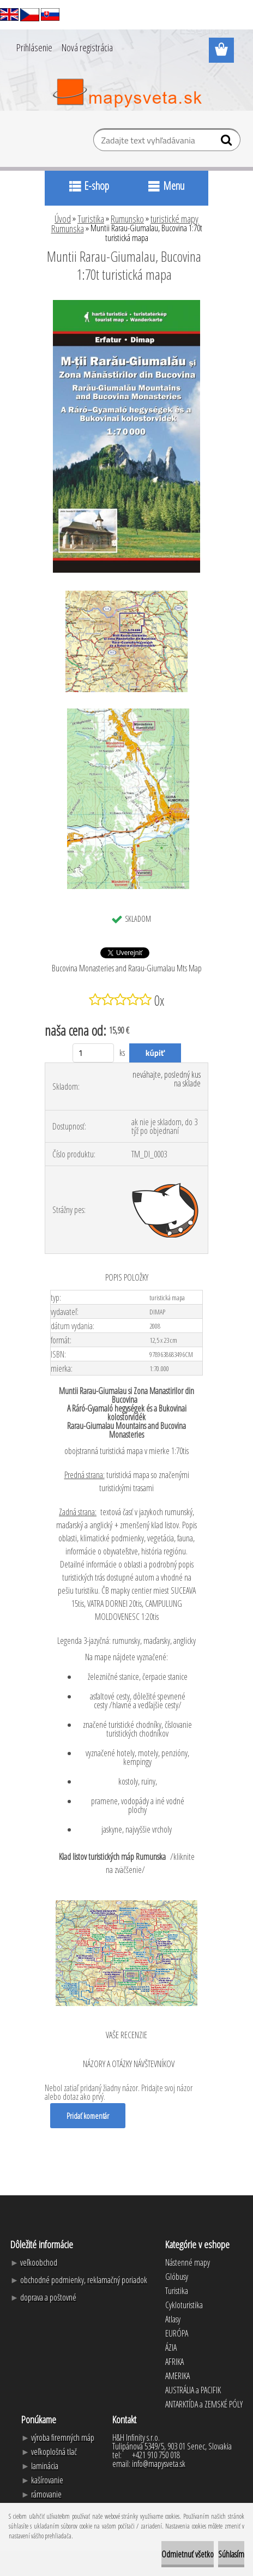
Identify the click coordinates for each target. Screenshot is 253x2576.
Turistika (90, 218)
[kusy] (94, 1052)
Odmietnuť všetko (187, 2554)
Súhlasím (231, 2554)
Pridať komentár (88, 2115)
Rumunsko (127, 218)
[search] (227, 142)
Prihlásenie (34, 47)
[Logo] (127, 93)
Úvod (63, 218)
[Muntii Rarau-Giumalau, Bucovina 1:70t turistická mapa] (126, 304)
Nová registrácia (87, 47)
